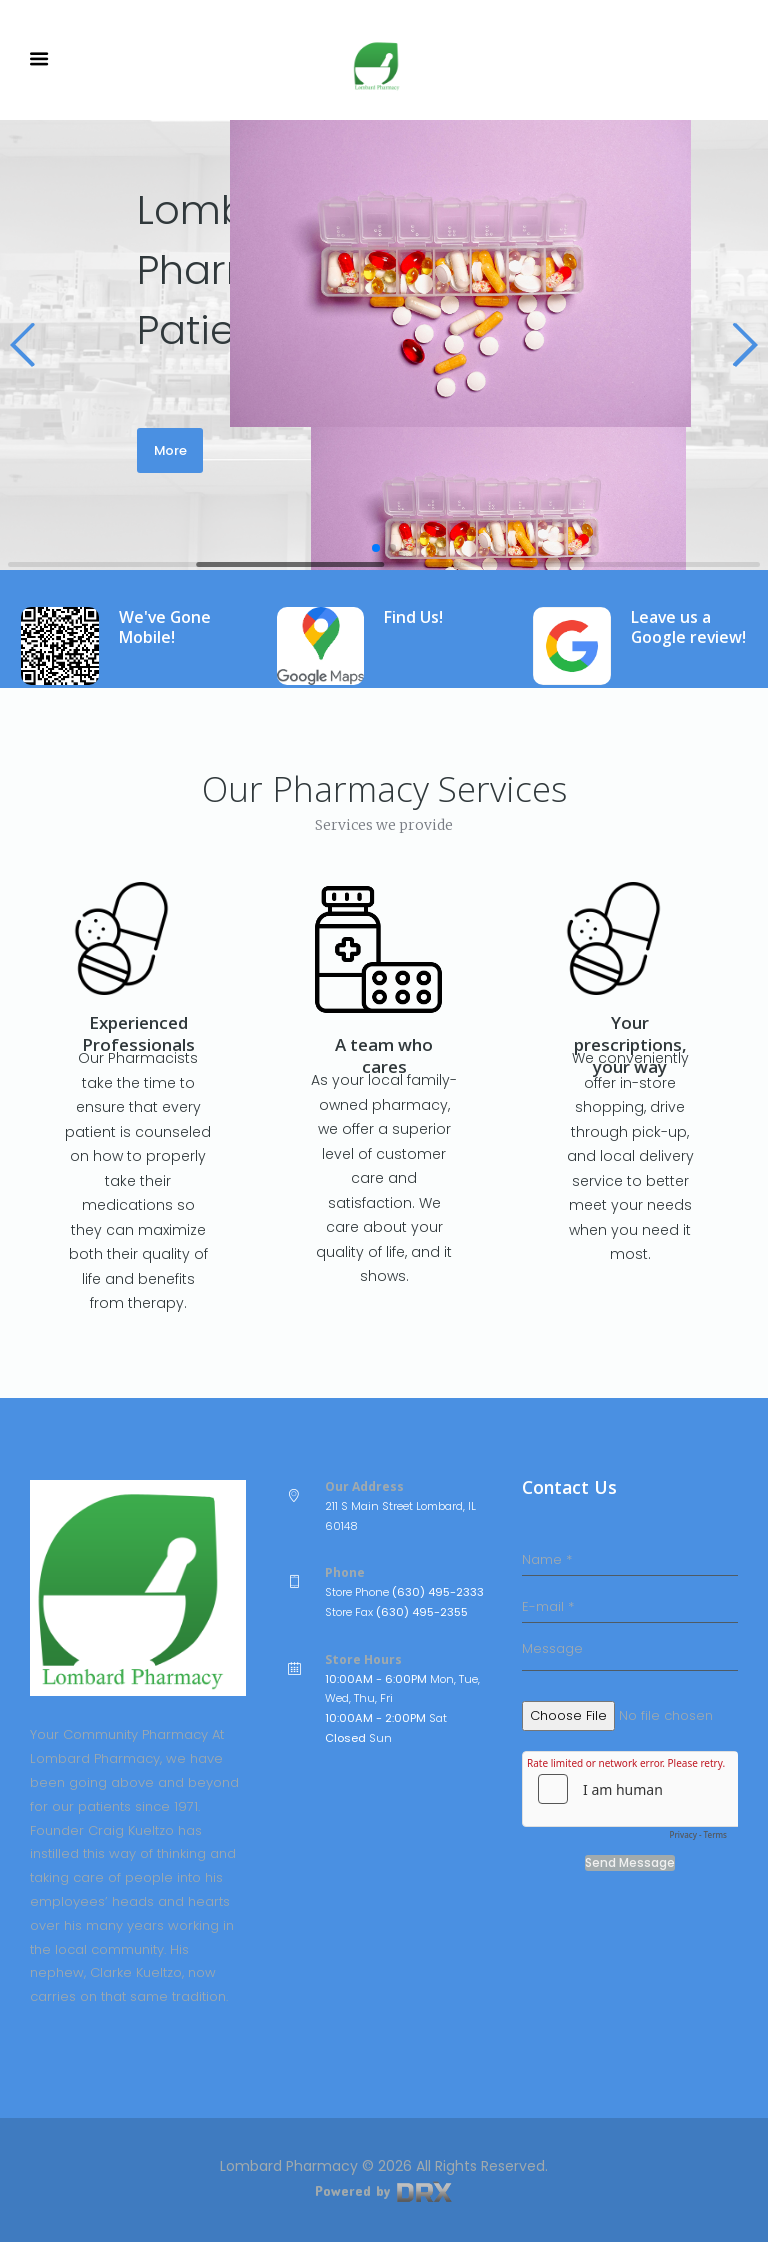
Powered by (384, 2190)
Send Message (630, 1863)
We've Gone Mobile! (165, 627)
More (170, 450)
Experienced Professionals (138, 1033)
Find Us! (413, 617)
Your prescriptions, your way (630, 1044)
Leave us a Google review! (688, 627)
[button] (23, 345)
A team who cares (384, 1055)
